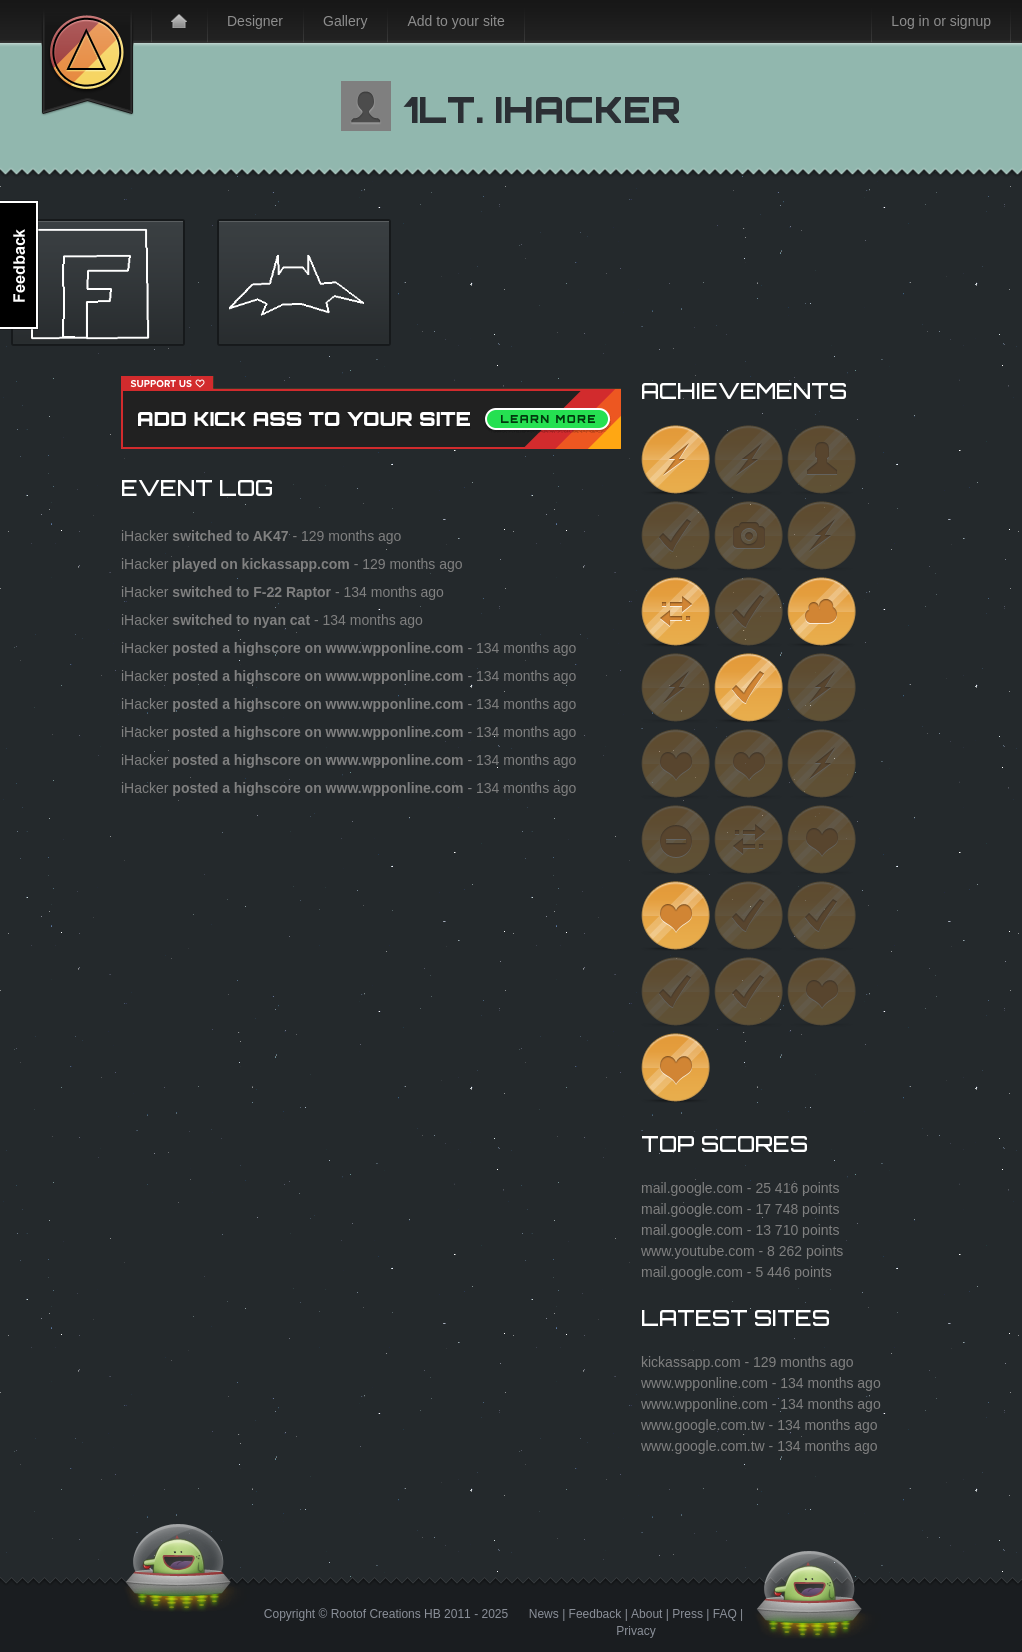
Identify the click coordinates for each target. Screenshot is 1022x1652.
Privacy (635, 1631)
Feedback (595, 1614)
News (544, 1614)
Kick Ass (87, 58)
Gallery (345, 21)
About (646, 1614)
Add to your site (455, 21)
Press (687, 1614)
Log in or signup (941, 21)
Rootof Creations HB (386, 1614)
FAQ (725, 1614)
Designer (255, 21)
